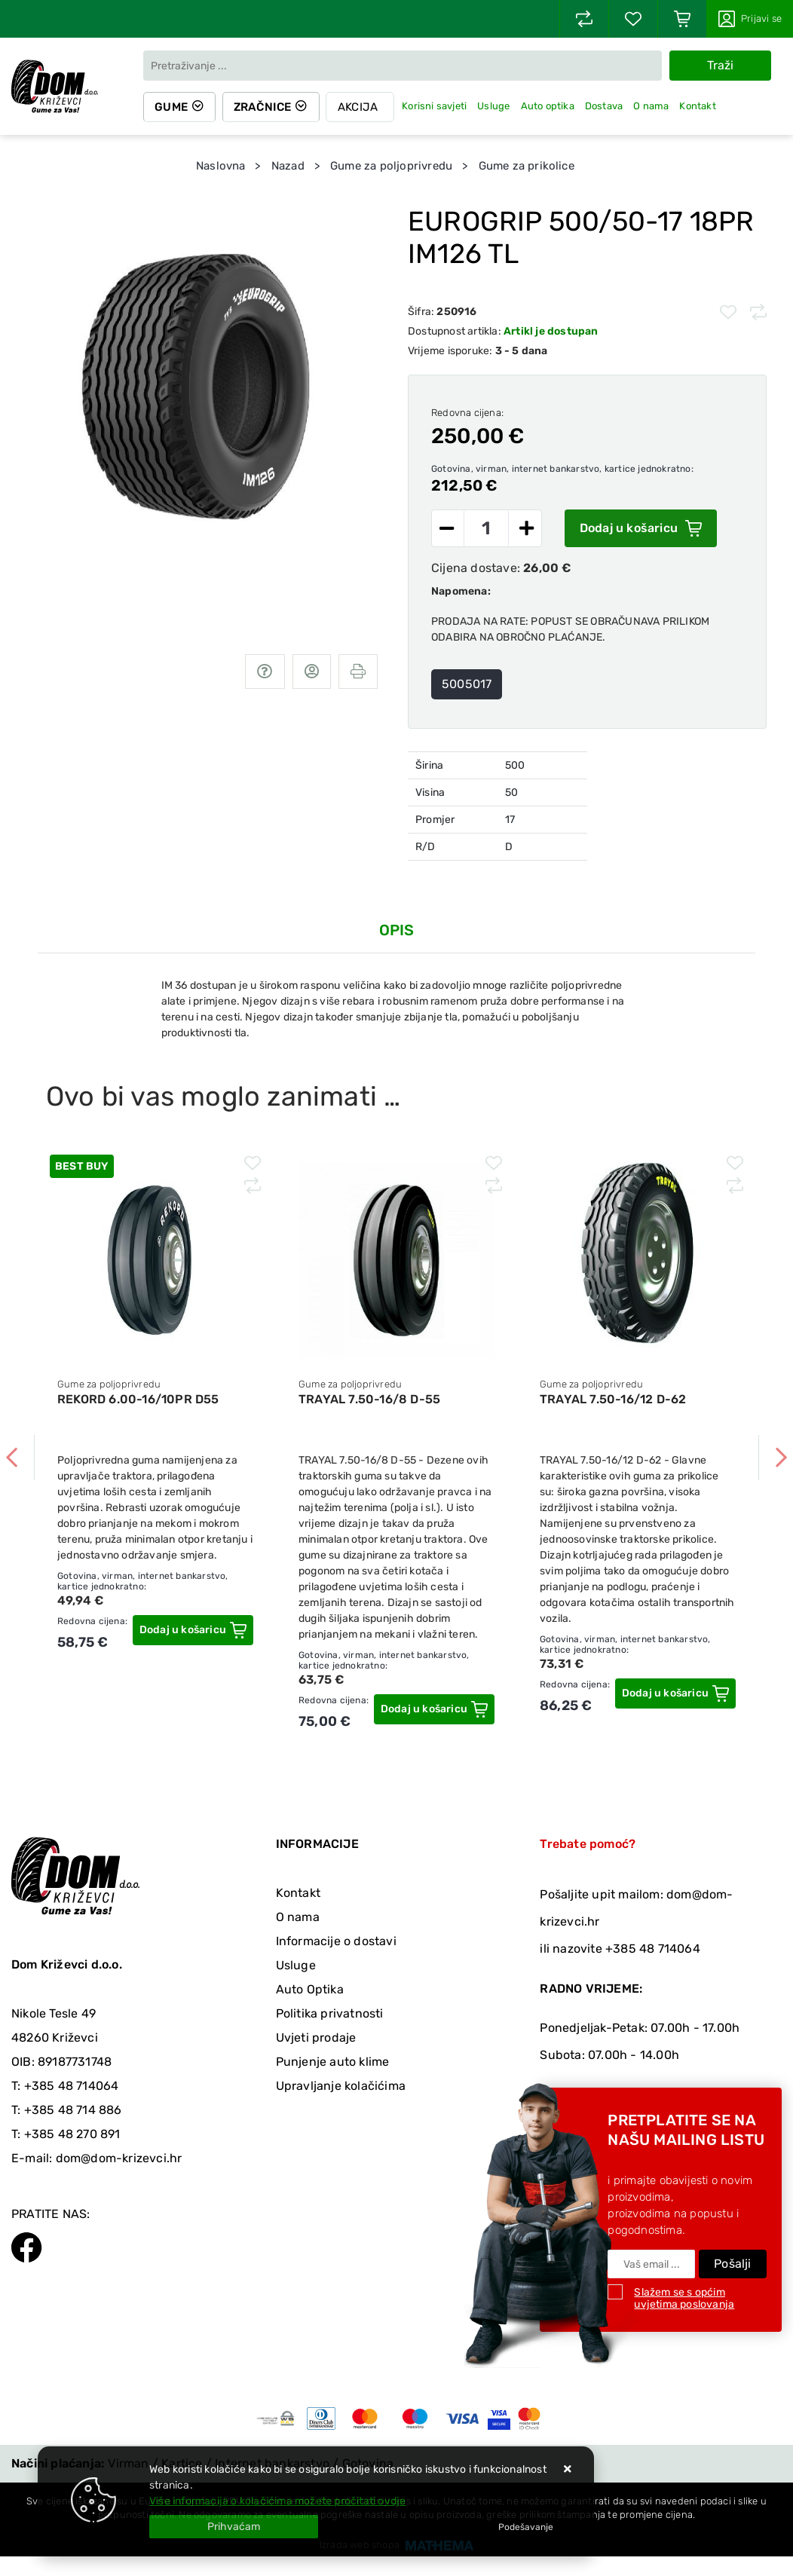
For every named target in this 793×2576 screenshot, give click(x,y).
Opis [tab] (397, 930)
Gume (171, 107)
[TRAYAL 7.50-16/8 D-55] (434, 1709)
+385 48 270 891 (72, 2134)
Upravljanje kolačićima (341, 2086)
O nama (653, 106)
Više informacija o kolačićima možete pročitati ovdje (277, 2501)
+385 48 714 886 (73, 2110)
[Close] (233, 2526)
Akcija (360, 107)
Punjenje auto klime (333, 2061)
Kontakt (699, 106)
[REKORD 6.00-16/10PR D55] (193, 1630)
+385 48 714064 (71, 2086)
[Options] (525, 2527)
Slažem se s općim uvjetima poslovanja (684, 2298)
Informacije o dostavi (336, 1941)
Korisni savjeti (436, 106)
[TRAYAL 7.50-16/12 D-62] (675, 1693)
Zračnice (264, 107)
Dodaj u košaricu (641, 528)
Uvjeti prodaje (316, 2037)
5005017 (466, 684)
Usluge (495, 106)
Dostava (606, 106)
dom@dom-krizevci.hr (119, 2158)
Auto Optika (310, 1989)
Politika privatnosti (330, 2013)
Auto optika (550, 106)
